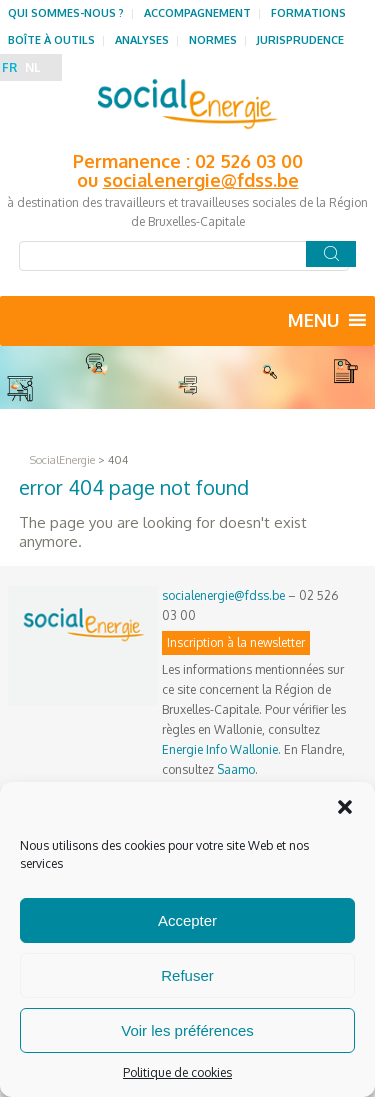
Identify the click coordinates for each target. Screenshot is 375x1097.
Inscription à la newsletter (236, 642)
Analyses (142, 40)
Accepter (187, 920)
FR (9, 67)
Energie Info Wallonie (220, 749)
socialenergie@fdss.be (201, 180)
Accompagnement (197, 13)
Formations (308, 13)
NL (32, 67)
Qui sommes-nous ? (66, 13)
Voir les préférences (187, 1030)
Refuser (187, 975)
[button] (345, 807)
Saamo (236, 769)
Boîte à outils (51, 40)
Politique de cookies (177, 1072)
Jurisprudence (300, 40)
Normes (213, 40)
